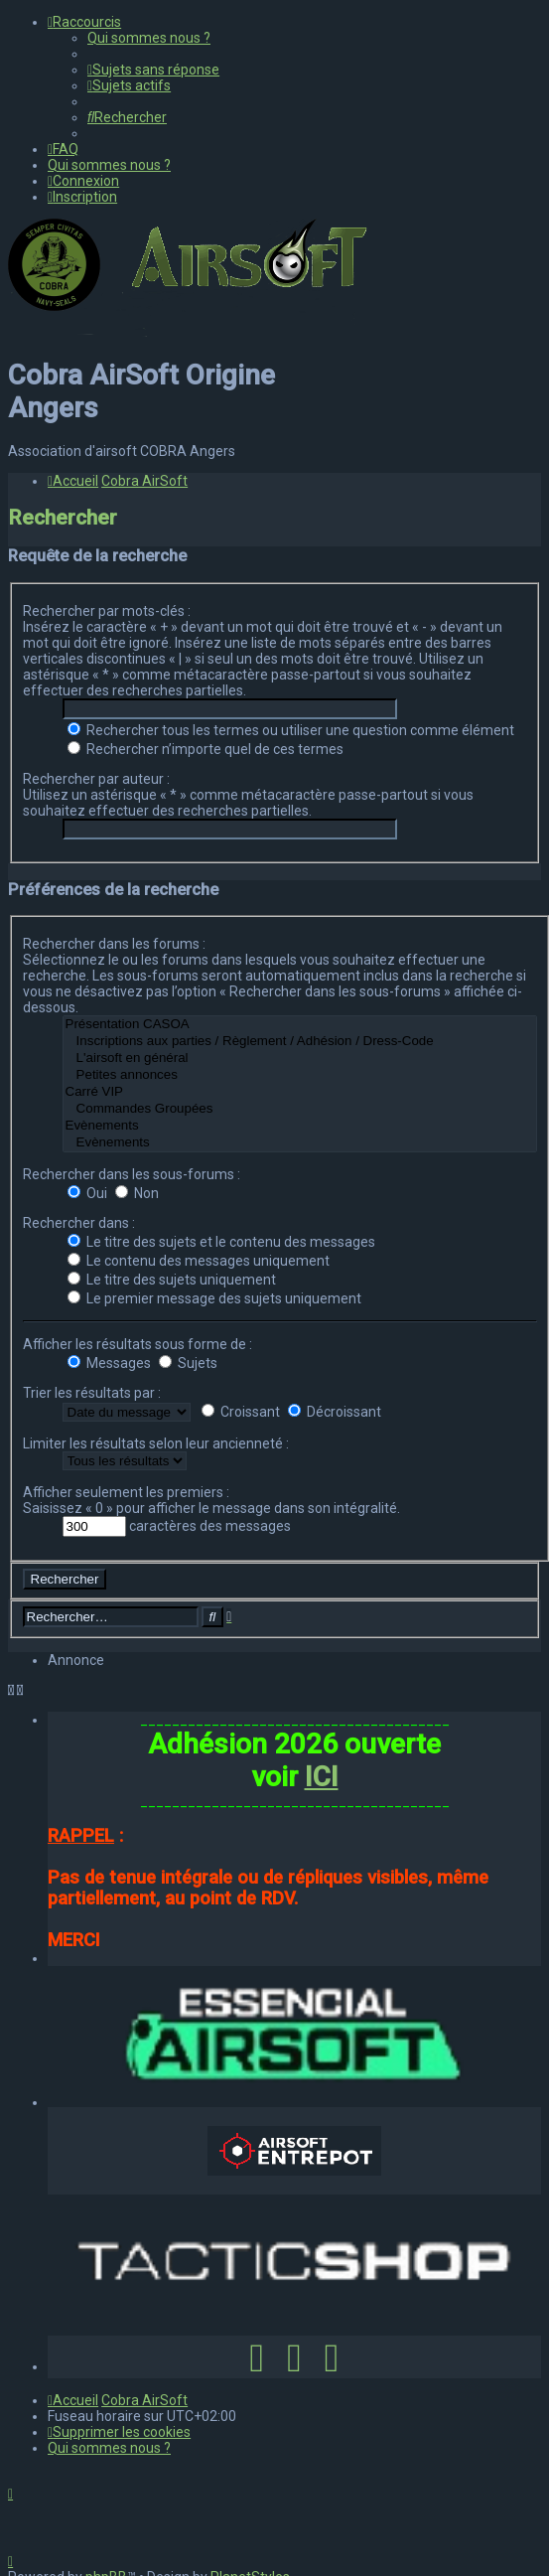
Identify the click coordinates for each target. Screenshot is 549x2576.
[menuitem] (148, 38)
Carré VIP (300, 1092)
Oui (87, 1193)
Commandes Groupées (300, 1109)
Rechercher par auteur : (96, 779)
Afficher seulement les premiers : (126, 1492)
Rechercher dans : (79, 1223)
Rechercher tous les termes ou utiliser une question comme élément (291, 730)
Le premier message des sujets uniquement (214, 1298)
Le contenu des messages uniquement (199, 1261)
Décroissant (334, 1412)
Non (137, 1193)
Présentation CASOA (300, 1024)
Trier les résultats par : (92, 1393)
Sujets (188, 1363)
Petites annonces (300, 1075)
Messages (109, 1363)
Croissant (241, 1412)
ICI (322, 1776)
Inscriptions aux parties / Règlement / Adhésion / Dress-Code (300, 1041)
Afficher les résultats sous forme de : (137, 1344)
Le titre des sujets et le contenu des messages (221, 1242)
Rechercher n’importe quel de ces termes (205, 749)
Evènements (300, 1126)
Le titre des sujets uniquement (172, 1280)
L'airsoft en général (300, 1058)
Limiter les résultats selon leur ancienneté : (156, 1443)
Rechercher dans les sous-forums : (131, 1174)
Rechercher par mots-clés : (107, 611)
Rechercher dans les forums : (114, 944)
